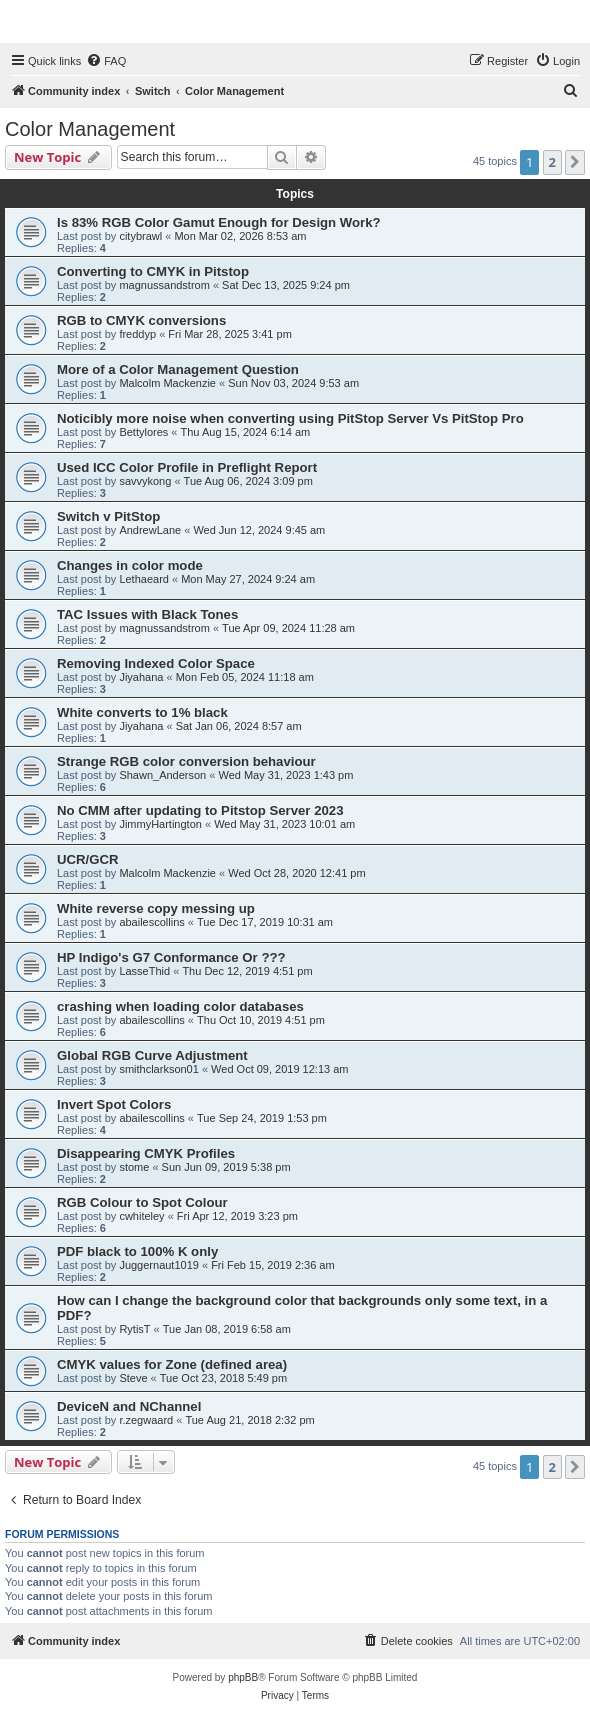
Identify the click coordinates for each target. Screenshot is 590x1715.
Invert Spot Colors (114, 1104)
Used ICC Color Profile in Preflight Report (187, 467)
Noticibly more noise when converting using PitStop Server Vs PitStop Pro (290, 418)
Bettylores (143, 432)
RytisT (134, 1329)
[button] (575, 162)
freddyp (137, 334)
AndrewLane (150, 530)
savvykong (145, 481)
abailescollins (151, 922)
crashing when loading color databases (180, 1006)
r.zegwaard (146, 1420)
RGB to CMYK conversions (141, 320)
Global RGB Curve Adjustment (152, 1055)
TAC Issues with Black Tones (147, 614)
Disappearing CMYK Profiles (146, 1153)
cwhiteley (141, 1216)
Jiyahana (141, 677)
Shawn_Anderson (162, 775)
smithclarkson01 (158, 1069)
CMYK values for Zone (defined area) (172, 1364)
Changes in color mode (130, 565)
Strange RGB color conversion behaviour (186, 761)
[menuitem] (106, 61)
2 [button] (552, 162)
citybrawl (140, 236)
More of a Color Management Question (178, 369)
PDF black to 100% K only (137, 1251)
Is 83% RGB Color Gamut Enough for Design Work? (219, 222)
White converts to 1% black (142, 712)
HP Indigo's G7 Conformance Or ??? (171, 957)
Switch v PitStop (108, 516)
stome (134, 1167)
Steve (133, 1378)
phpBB (243, 1677)
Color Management (90, 129)
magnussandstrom (164, 285)
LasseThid (144, 971)
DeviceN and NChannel (129, 1406)
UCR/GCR (88, 859)
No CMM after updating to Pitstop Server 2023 (200, 810)
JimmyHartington (160, 824)
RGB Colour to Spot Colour (142, 1202)
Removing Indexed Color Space (156, 663)
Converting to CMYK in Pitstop (153, 271)
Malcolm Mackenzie (167, 383)
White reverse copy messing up (156, 908)
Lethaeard (144, 579)
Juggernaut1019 (159, 1265)
